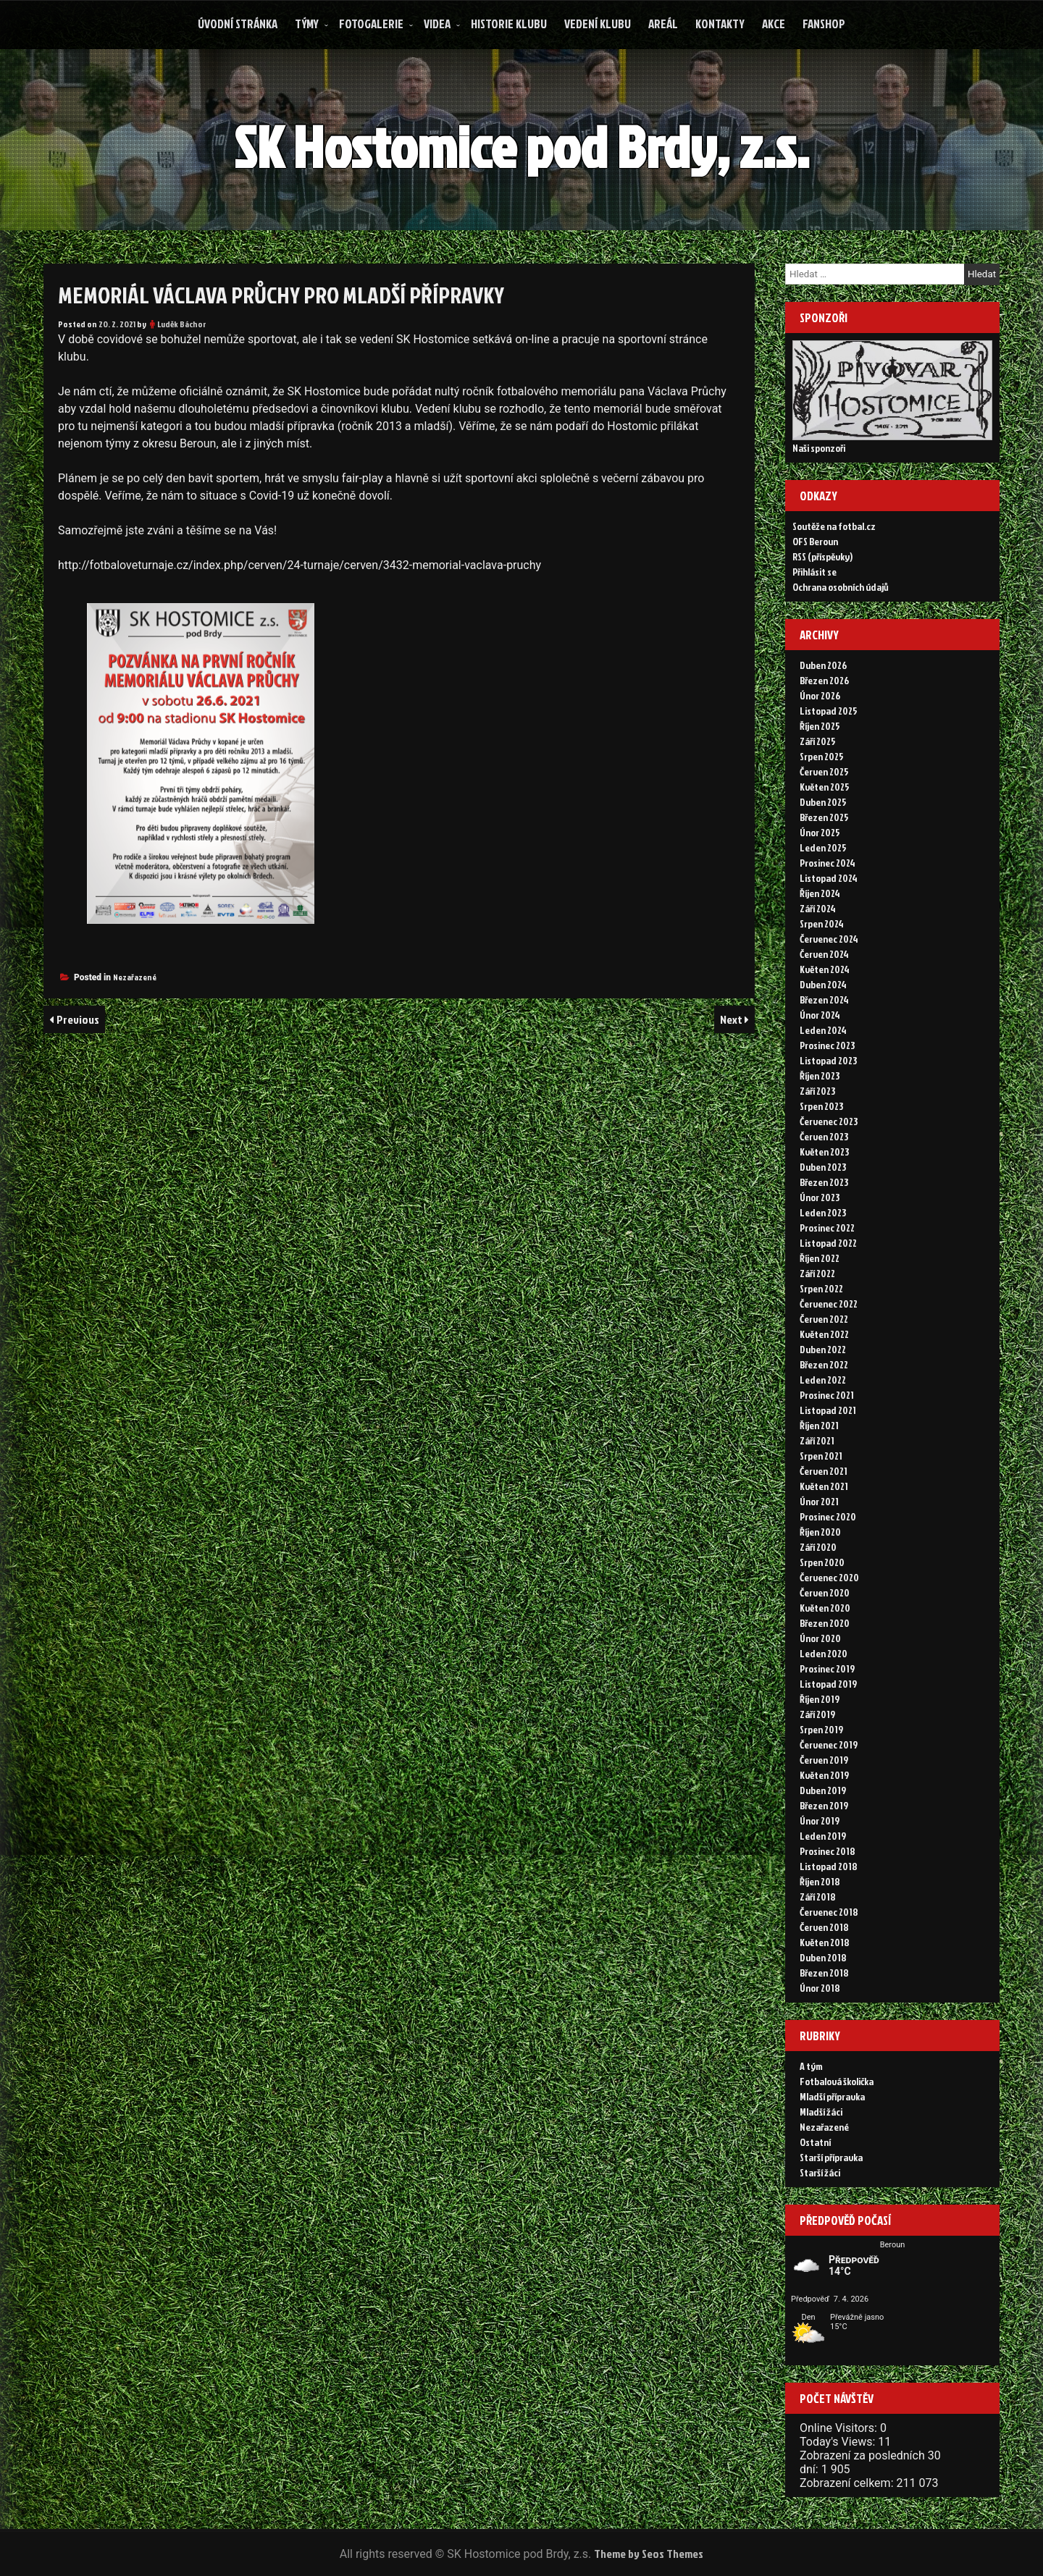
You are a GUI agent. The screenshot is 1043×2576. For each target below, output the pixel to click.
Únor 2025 (820, 832)
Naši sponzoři (818, 448)
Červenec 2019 (829, 1744)
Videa (437, 23)
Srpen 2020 (822, 1562)
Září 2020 (818, 1547)
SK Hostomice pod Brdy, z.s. (523, 146)
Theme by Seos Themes (648, 2554)
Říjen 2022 (819, 1258)
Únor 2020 (820, 1638)
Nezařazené (134, 977)
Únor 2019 (819, 1820)
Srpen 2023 (821, 1106)
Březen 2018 (824, 1972)
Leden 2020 (823, 1653)
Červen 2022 (824, 1319)
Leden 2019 (823, 1836)
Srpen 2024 (822, 923)
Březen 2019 (824, 1805)
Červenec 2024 (829, 939)
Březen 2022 (824, 1364)
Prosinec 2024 (827, 863)
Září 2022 (817, 1273)
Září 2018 (818, 1896)
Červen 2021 (823, 1471)
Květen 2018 (825, 1942)
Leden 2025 (823, 847)
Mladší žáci (821, 2111)
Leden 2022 (823, 1379)
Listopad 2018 (829, 1866)
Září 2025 (818, 741)
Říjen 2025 (820, 726)
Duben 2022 (823, 1349)
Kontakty (720, 23)
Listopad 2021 (828, 1410)
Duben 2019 (823, 1790)
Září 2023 (817, 1091)
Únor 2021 (819, 1501)
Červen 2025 (824, 771)
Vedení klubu (597, 23)
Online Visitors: (840, 2428)
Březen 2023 (824, 1182)
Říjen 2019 (819, 1699)
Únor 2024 (820, 1015)
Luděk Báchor (181, 324)
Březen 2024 (824, 999)
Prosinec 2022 (827, 1227)
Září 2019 (817, 1714)
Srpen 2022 (821, 1288)
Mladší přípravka (832, 2096)
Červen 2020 (825, 1592)
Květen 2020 (825, 1608)
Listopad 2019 (828, 1684)
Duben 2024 (823, 984)
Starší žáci (820, 2172)
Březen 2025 (824, 817)
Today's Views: (839, 2442)
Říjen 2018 (820, 1881)
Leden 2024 (823, 1030)
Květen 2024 (825, 969)
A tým (811, 2066)
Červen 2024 (824, 954)
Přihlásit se (814, 571)
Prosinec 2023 (827, 1045)
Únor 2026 (820, 695)
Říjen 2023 (819, 1075)
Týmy (307, 23)
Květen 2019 (824, 1775)
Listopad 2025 (829, 710)
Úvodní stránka (237, 23)
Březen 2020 (825, 1623)
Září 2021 (817, 1440)
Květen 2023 (824, 1151)
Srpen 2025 (822, 756)
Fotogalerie (371, 23)
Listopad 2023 (828, 1060)
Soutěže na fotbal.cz (834, 526)
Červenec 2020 (829, 1577)
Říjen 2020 (820, 1532)
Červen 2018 (824, 1927)
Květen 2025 (825, 787)
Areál (663, 23)
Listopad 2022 (828, 1243)
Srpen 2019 (821, 1729)
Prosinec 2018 (827, 1851)
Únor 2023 (819, 1197)
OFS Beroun (815, 541)
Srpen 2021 (821, 1455)
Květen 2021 (824, 1486)
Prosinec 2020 (828, 1516)
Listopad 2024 (829, 878)
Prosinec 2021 (827, 1395)
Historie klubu (509, 23)
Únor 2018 (820, 1988)
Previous (77, 1019)
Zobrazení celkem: (848, 2483)
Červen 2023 (824, 1136)
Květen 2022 (824, 1334)
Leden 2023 (823, 1212)
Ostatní (815, 2142)
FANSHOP (824, 23)
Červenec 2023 (829, 1121)
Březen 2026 (824, 680)
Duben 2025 (823, 802)
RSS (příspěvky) (822, 556)
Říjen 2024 (820, 893)
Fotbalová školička (837, 2081)
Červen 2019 (824, 1760)
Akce (773, 23)
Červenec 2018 (829, 1912)
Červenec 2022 (829, 1303)
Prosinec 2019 (827, 1668)
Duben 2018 (823, 1957)
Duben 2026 (823, 665)
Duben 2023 (823, 1167)
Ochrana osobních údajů (840, 587)
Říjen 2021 (819, 1425)
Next (732, 1019)
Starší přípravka (831, 2157)
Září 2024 (818, 908)
